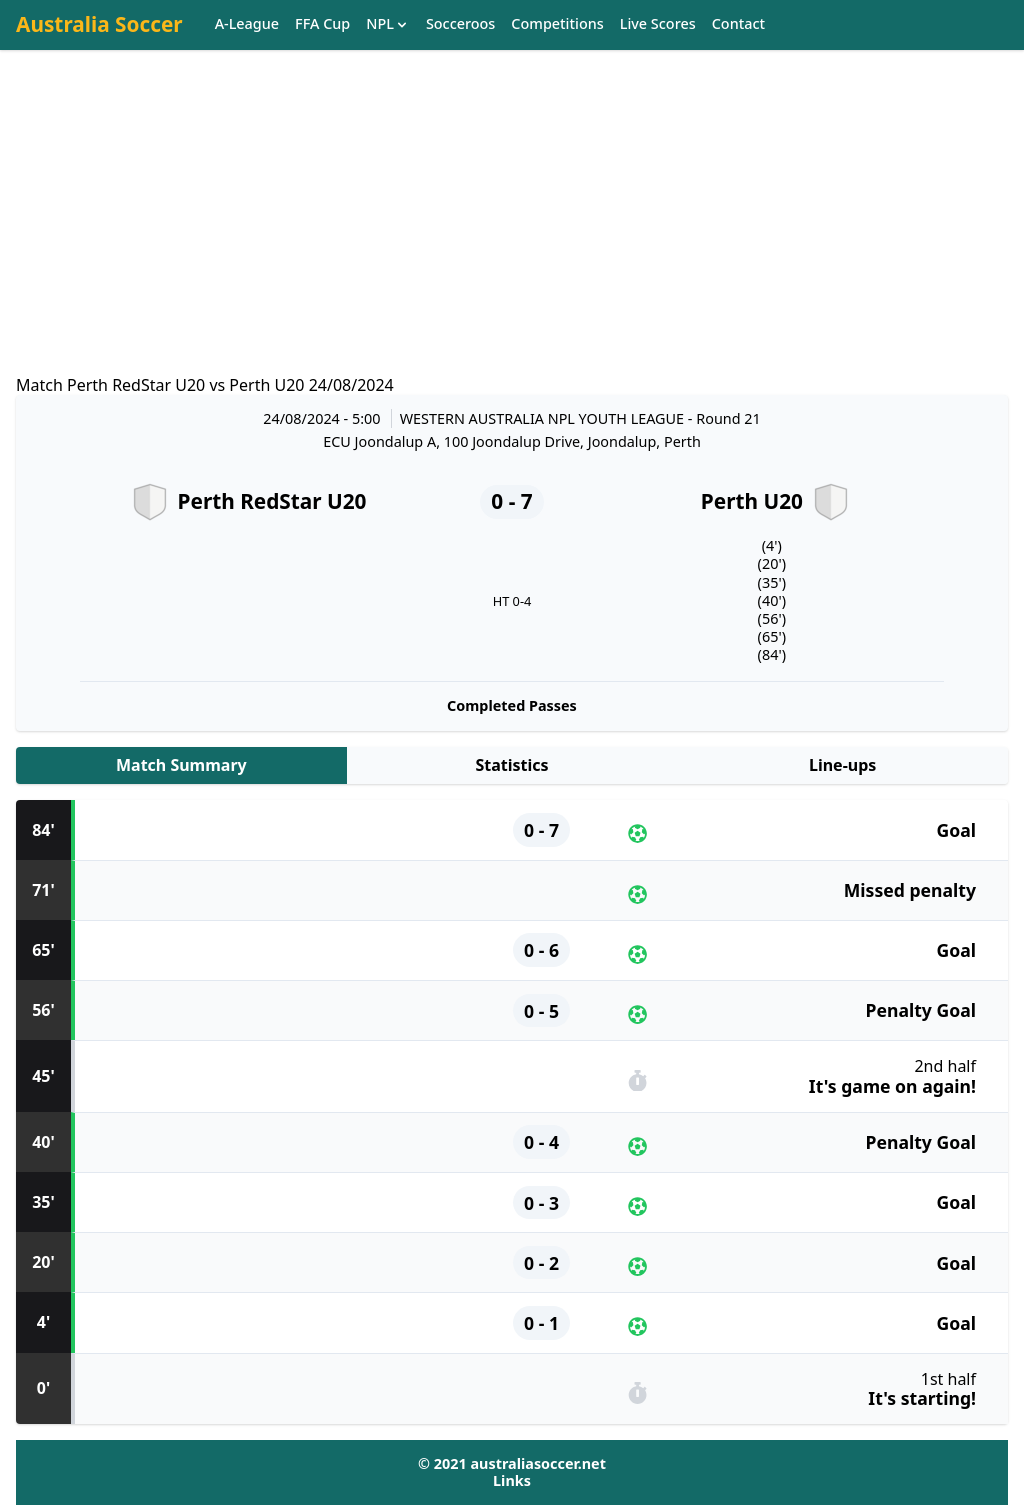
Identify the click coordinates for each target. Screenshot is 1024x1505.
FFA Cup (322, 24)
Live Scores (658, 24)
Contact (738, 24)
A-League (247, 24)
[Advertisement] (512, 231)
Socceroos (460, 24)
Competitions (557, 24)
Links (512, 1480)
